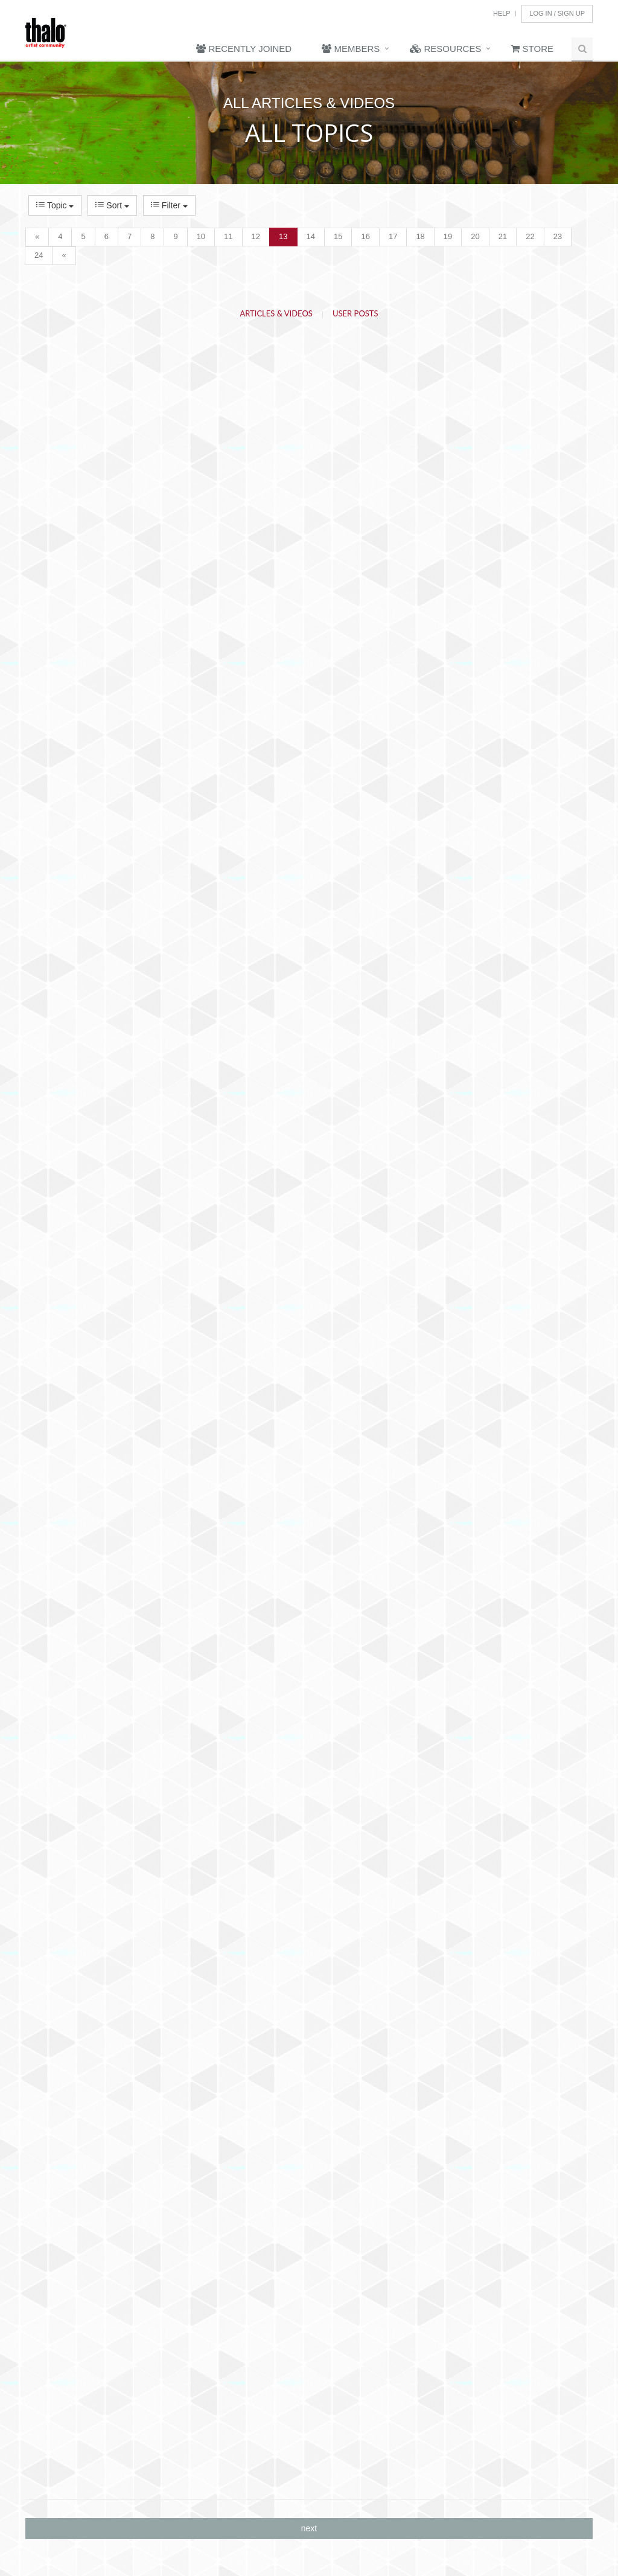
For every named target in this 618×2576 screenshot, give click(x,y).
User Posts (355, 313)
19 (448, 236)
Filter (169, 205)
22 (530, 236)
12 (256, 236)
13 (283, 236)
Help (502, 13)
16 (365, 236)
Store (532, 48)
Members (351, 48)
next (309, 2528)
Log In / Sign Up (557, 13)
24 (38, 255)
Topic (55, 205)
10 (201, 236)
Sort (112, 205)
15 (338, 236)
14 (311, 236)
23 (557, 236)
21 (503, 236)
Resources (445, 48)
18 (420, 236)
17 (393, 236)
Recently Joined (243, 48)
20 (475, 236)
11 (228, 236)
